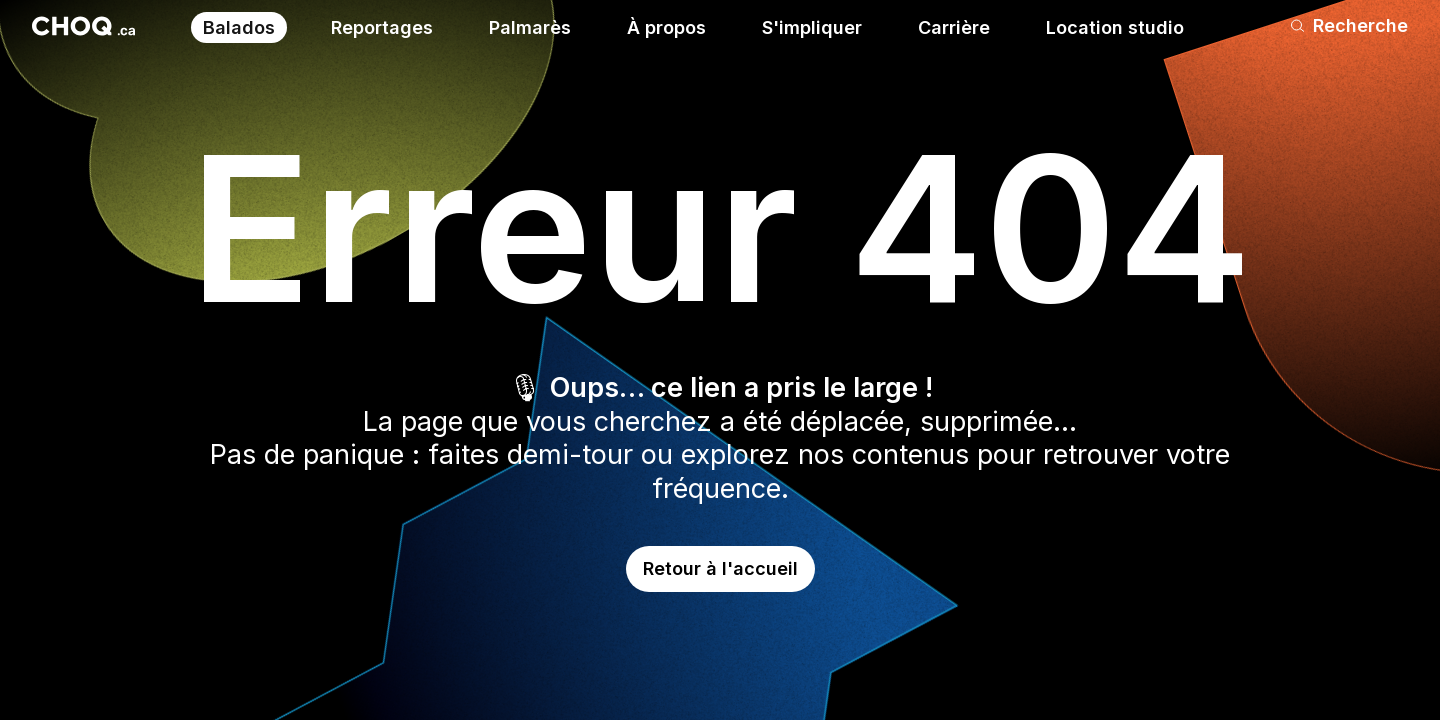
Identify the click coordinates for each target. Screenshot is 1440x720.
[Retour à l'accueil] (83, 26)
